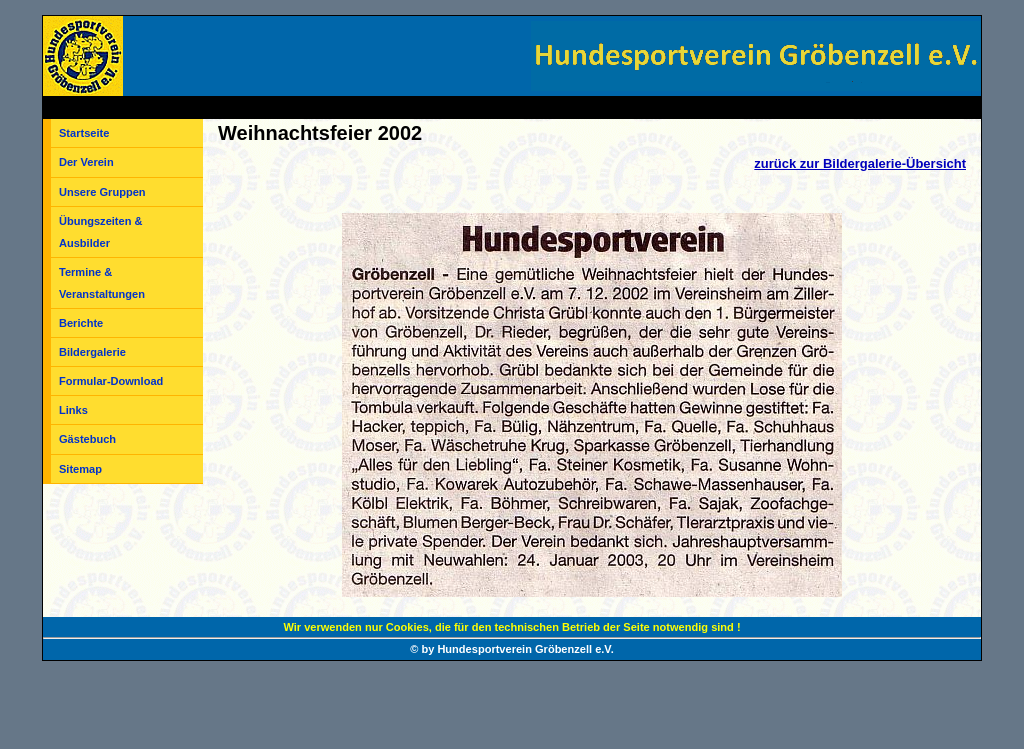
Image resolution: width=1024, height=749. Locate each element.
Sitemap (80, 469)
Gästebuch (87, 439)
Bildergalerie (92, 352)
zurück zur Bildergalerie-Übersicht (860, 163)
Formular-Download (111, 381)
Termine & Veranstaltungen (102, 283)
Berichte (81, 323)
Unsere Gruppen (102, 192)
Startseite (84, 133)
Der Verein (86, 162)
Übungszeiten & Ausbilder (100, 232)
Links (73, 410)
